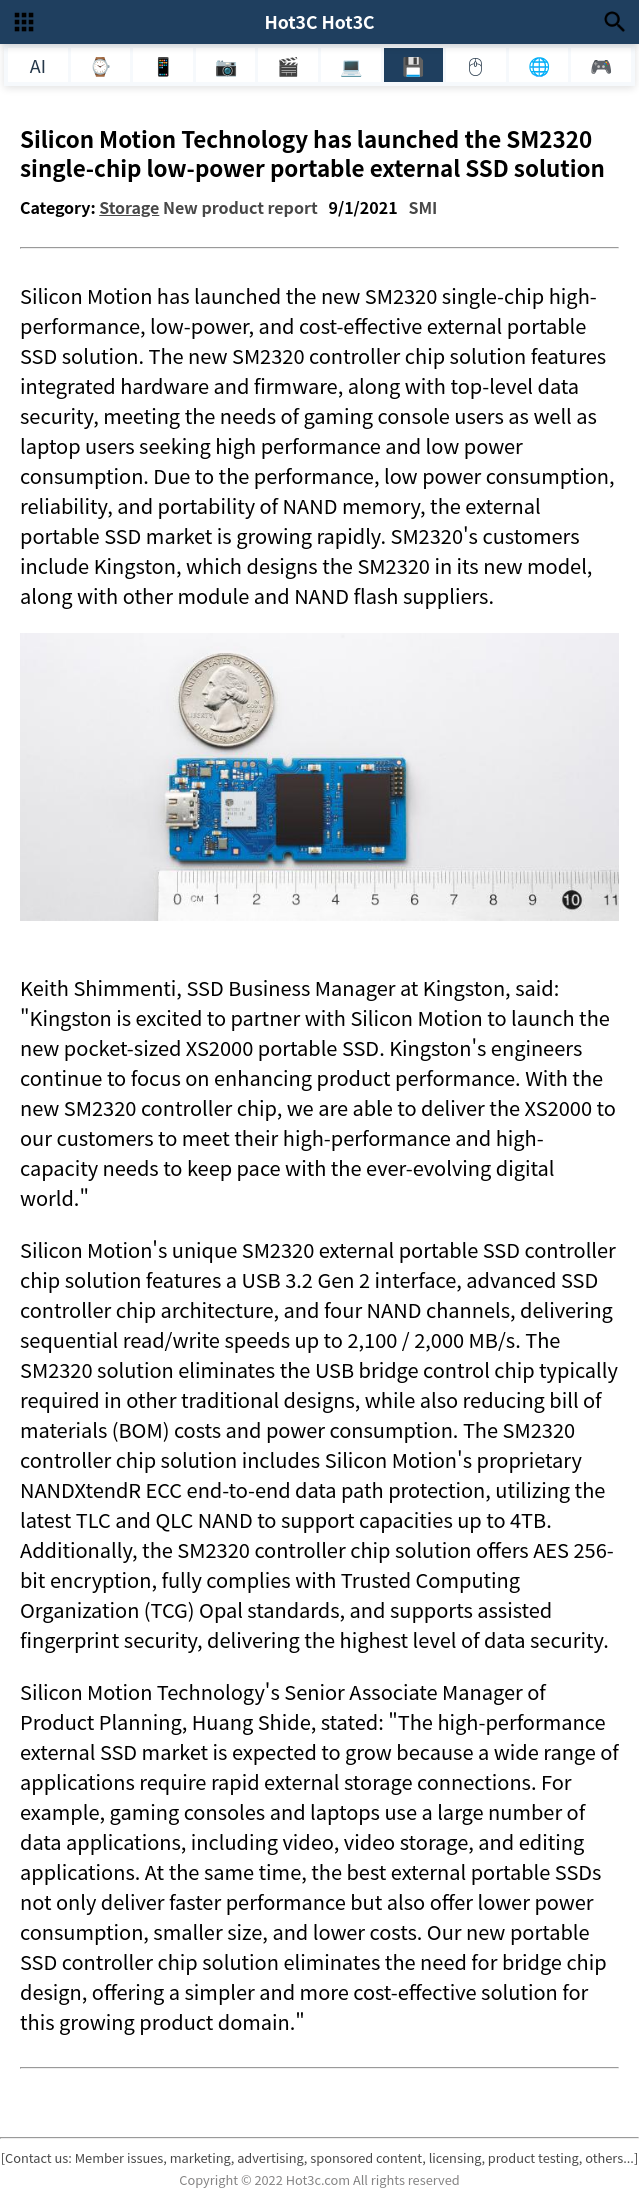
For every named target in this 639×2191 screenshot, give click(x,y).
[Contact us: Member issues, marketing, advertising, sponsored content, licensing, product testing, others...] (319, 2157)
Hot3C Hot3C (319, 21)
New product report (240, 207)
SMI (422, 207)
